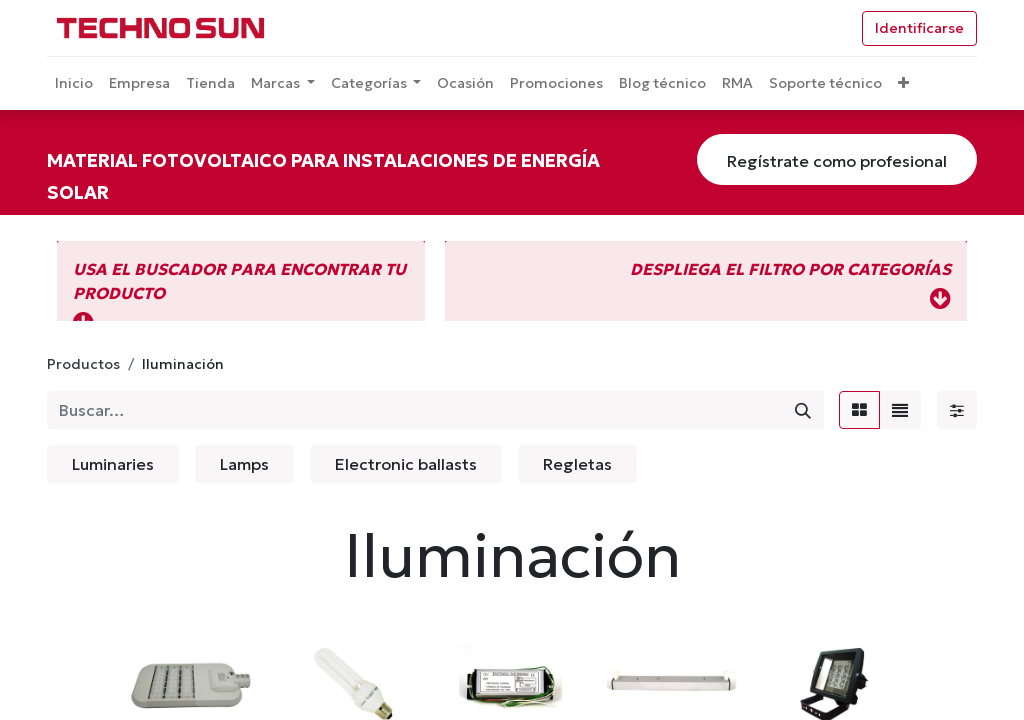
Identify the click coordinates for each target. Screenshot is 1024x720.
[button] (903, 83)
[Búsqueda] (803, 410)
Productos (83, 364)
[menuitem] (74, 83)
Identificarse (919, 28)
